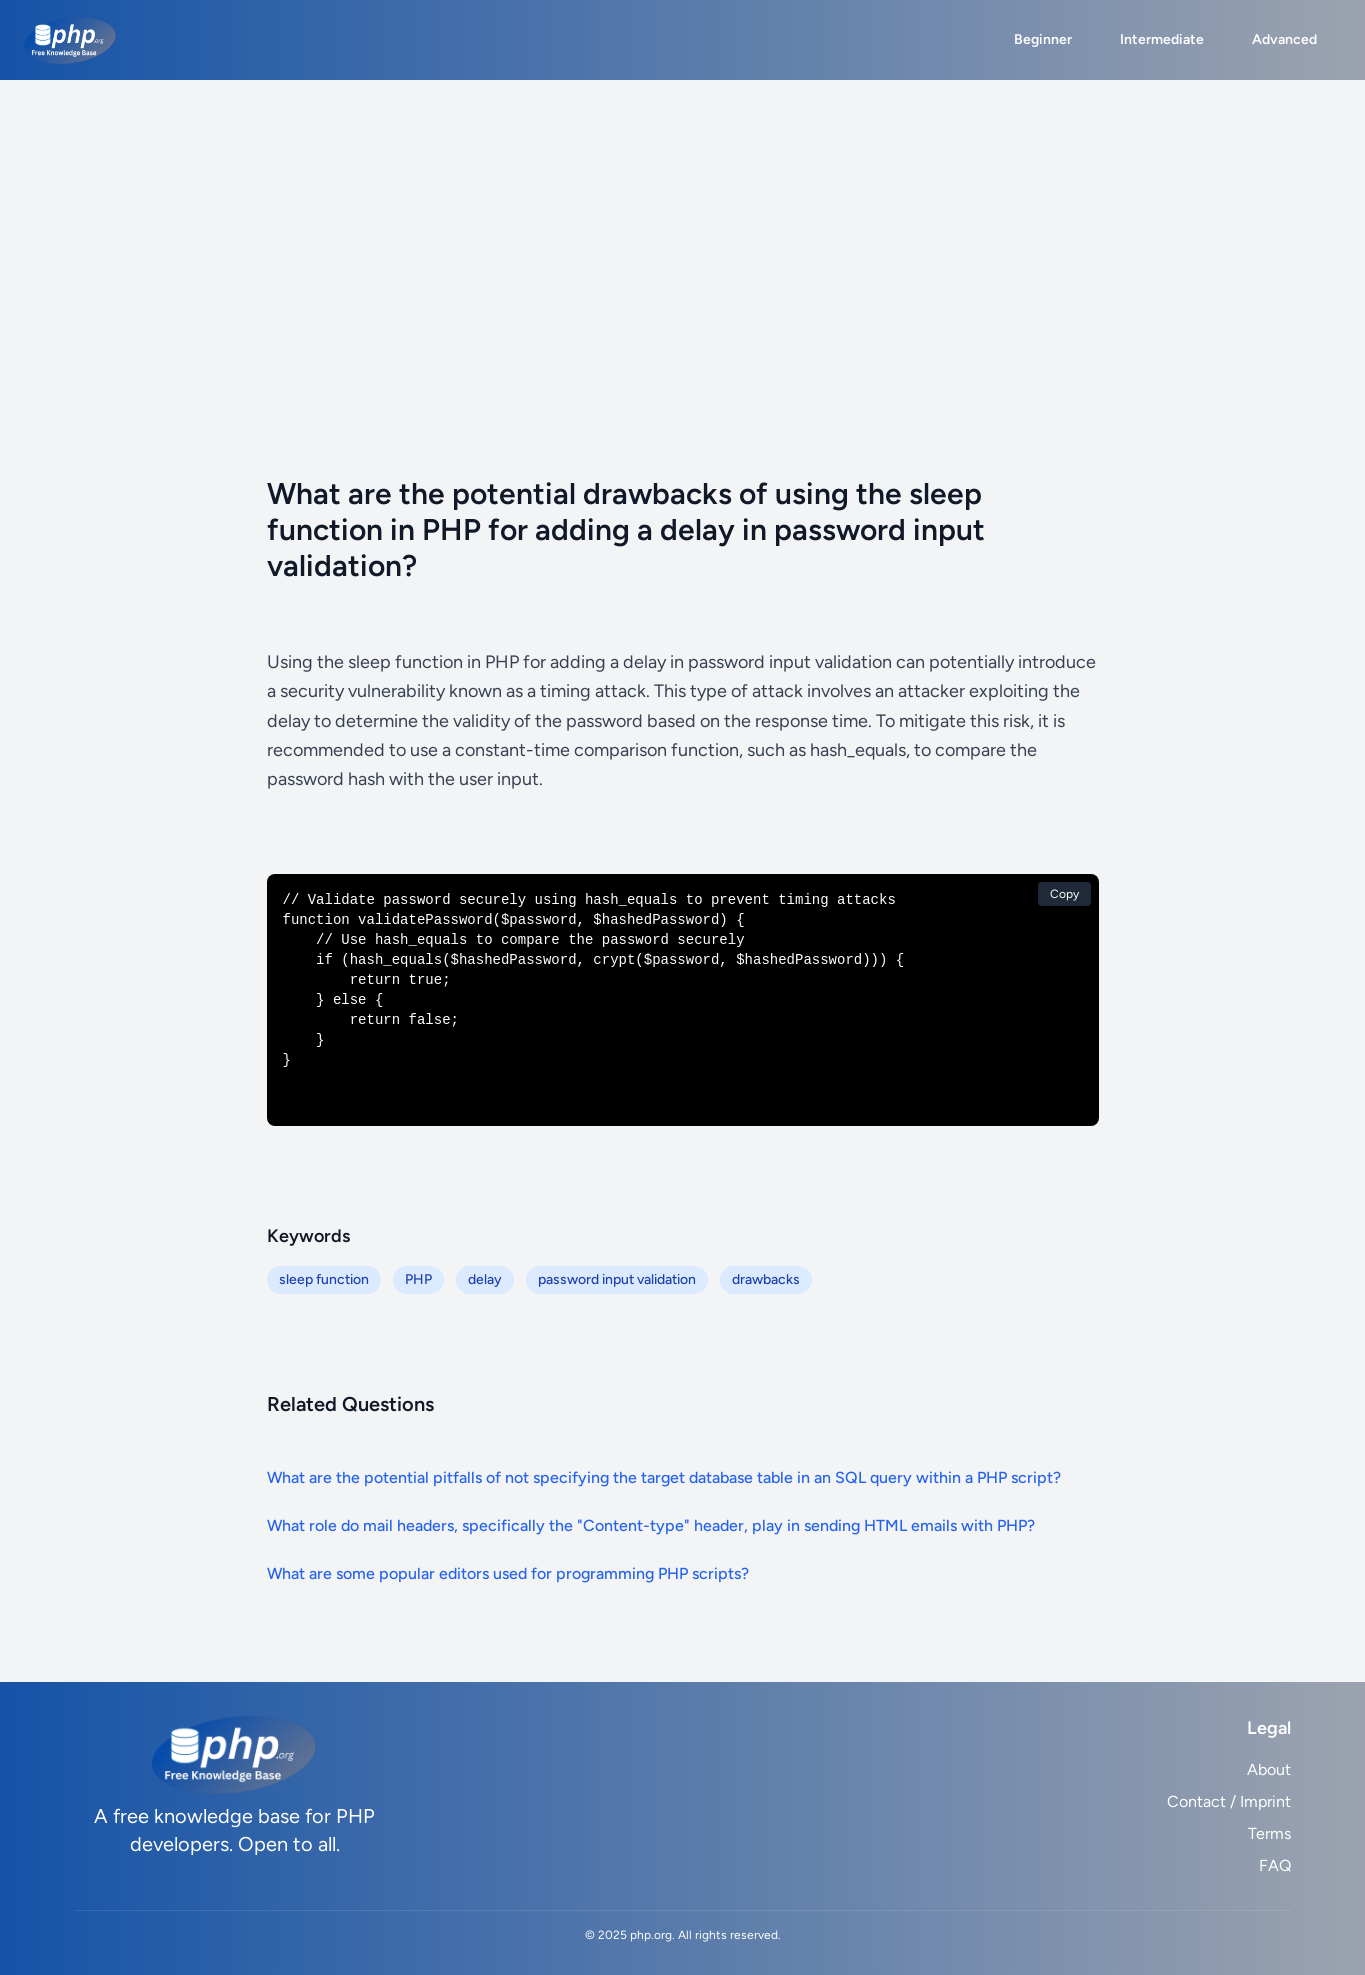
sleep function (324, 1279)
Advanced (1284, 39)
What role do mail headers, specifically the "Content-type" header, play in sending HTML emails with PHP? (651, 1525)
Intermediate (1162, 39)
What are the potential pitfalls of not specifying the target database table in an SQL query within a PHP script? (664, 1477)
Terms (1269, 1833)
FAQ (1275, 1865)
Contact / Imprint (1229, 1801)
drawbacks (766, 1279)
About (1269, 1769)
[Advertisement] (683, 230)
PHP (418, 1279)
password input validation (617, 1279)
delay (485, 1279)
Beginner (1043, 39)
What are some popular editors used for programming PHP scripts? (508, 1573)
